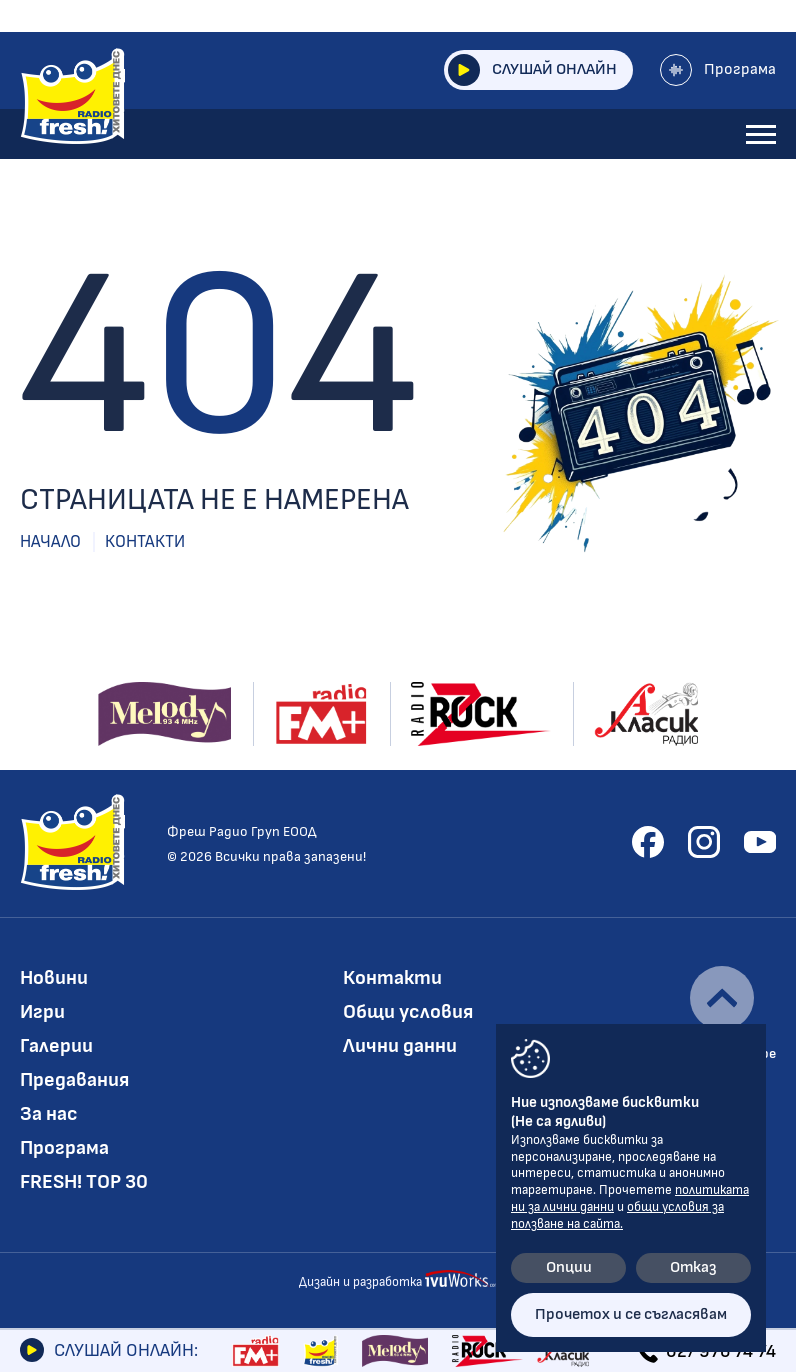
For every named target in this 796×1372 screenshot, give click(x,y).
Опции (569, 1267)
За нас (49, 1114)
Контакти (145, 542)
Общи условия (408, 1012)
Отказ (693, 1267)
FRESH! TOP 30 (84, 1182)
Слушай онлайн (532, 70)
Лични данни (400, 1046)
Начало (50, 542)
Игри (42, 1012)
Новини (54, 978)
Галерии (56, 1046)
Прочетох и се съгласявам (631, 1314)
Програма (718, 70)
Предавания (74, 1080)
